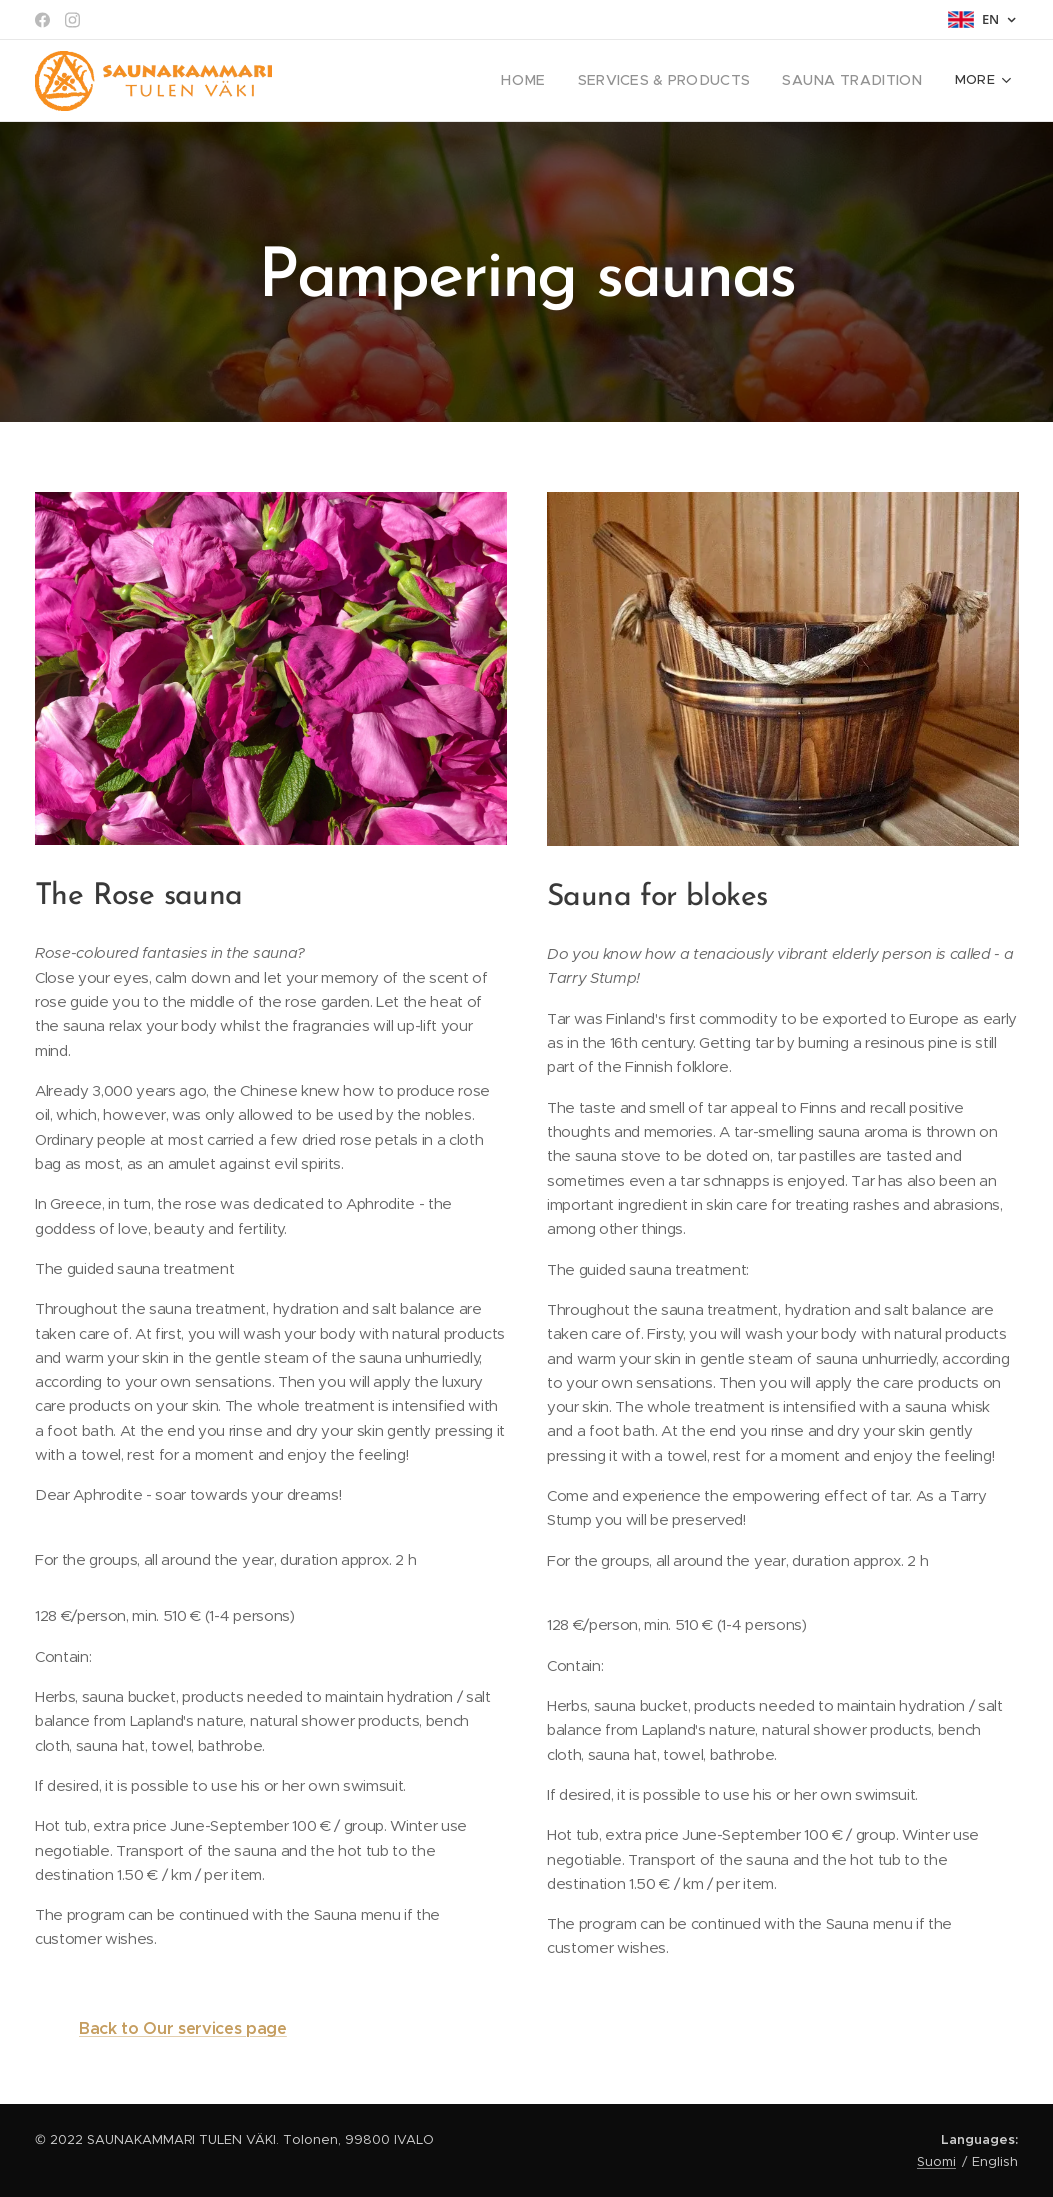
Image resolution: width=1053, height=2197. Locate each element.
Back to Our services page (183, 2028)
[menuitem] (367, 81)
